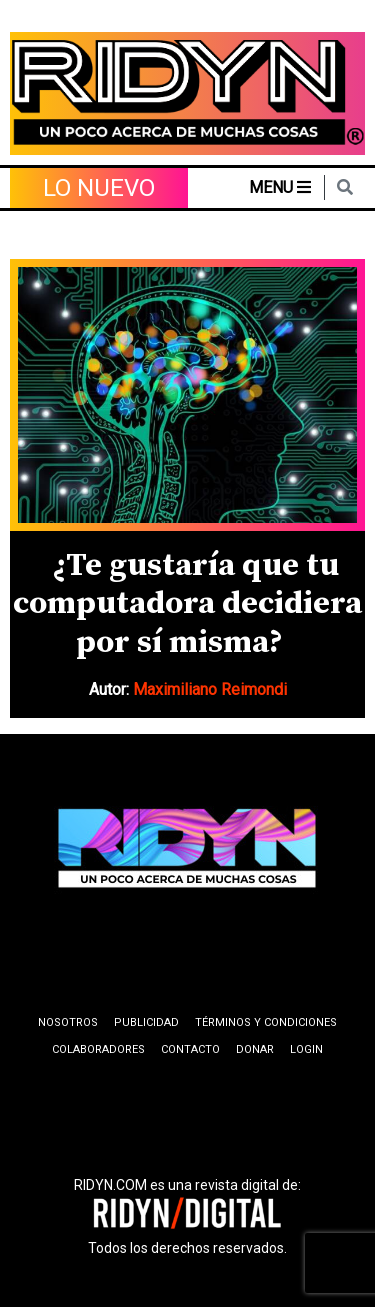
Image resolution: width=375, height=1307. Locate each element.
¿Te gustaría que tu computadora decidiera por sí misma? (187, 604)
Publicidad (146, 1022)
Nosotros (68, 1022)
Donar (255, 1049)
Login (306, 1049)
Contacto (190, 1049)
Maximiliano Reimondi (210, 689)
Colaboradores (98, 1049)
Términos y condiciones (266, 1022)
